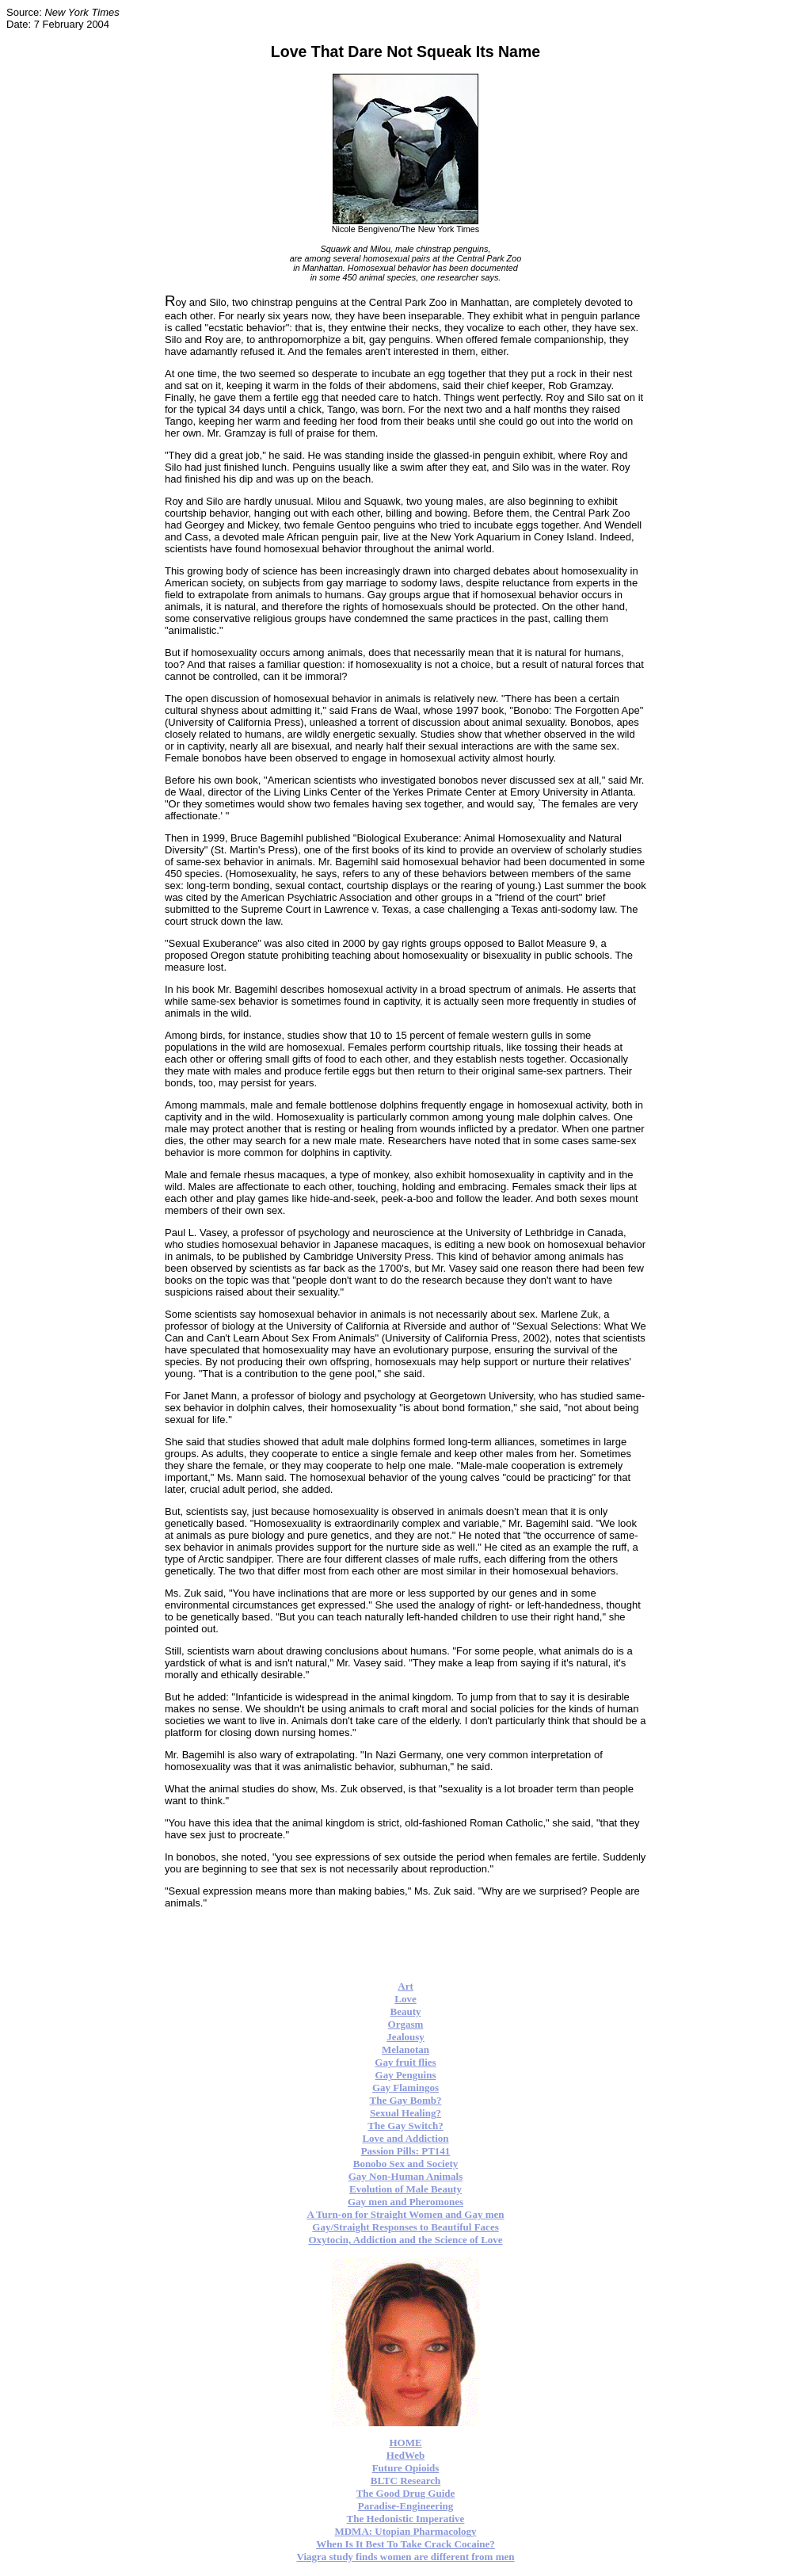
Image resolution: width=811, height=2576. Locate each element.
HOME (405, 2442)
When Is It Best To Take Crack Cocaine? (405, 2544)
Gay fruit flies (405, 2062)
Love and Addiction (405, 2138)
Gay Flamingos (405, 2087)
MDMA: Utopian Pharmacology (405, 2531)
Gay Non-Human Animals (405, 2176)
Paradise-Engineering (406, 2506)
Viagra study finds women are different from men (405, 2557)
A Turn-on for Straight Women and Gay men (405, 2214)
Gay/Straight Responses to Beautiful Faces (405, 2227)
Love (405, 1999)
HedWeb (405, 2455)
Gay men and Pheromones (405, 2202)
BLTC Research (405, 2480)
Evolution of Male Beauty (405, 2189)
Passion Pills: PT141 (406, 2151)
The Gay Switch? (405, 2125)
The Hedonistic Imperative (406, 2518)
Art (405, 1986)
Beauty (405, 2011)
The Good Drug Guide (405, 2493)
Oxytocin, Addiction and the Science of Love (405, 2240)
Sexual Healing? (405, 2113)
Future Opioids (406, 2468)
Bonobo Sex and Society (406, 2164)
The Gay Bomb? (405, 2100)
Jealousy (405, 2037)
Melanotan (405, 2049)
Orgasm (406, 2024)
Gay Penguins (405, 2075)
